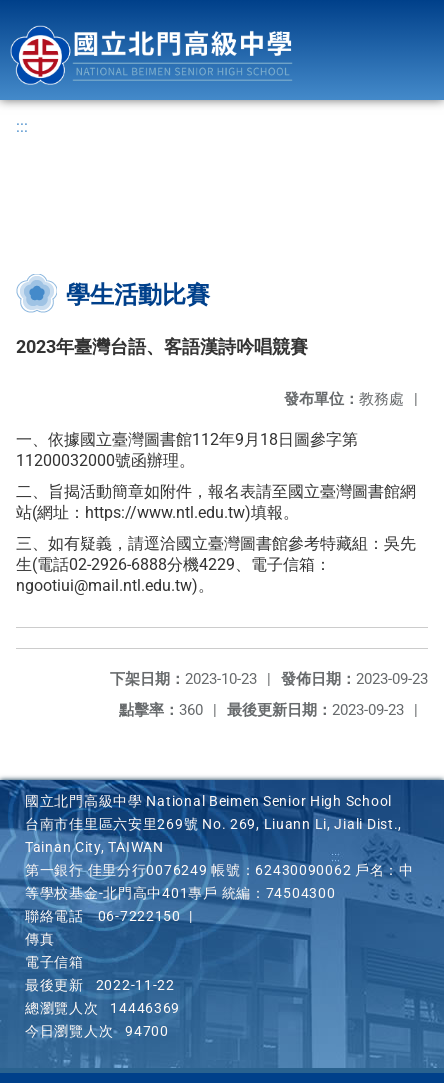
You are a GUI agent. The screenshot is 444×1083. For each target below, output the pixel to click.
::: (22, 126)
